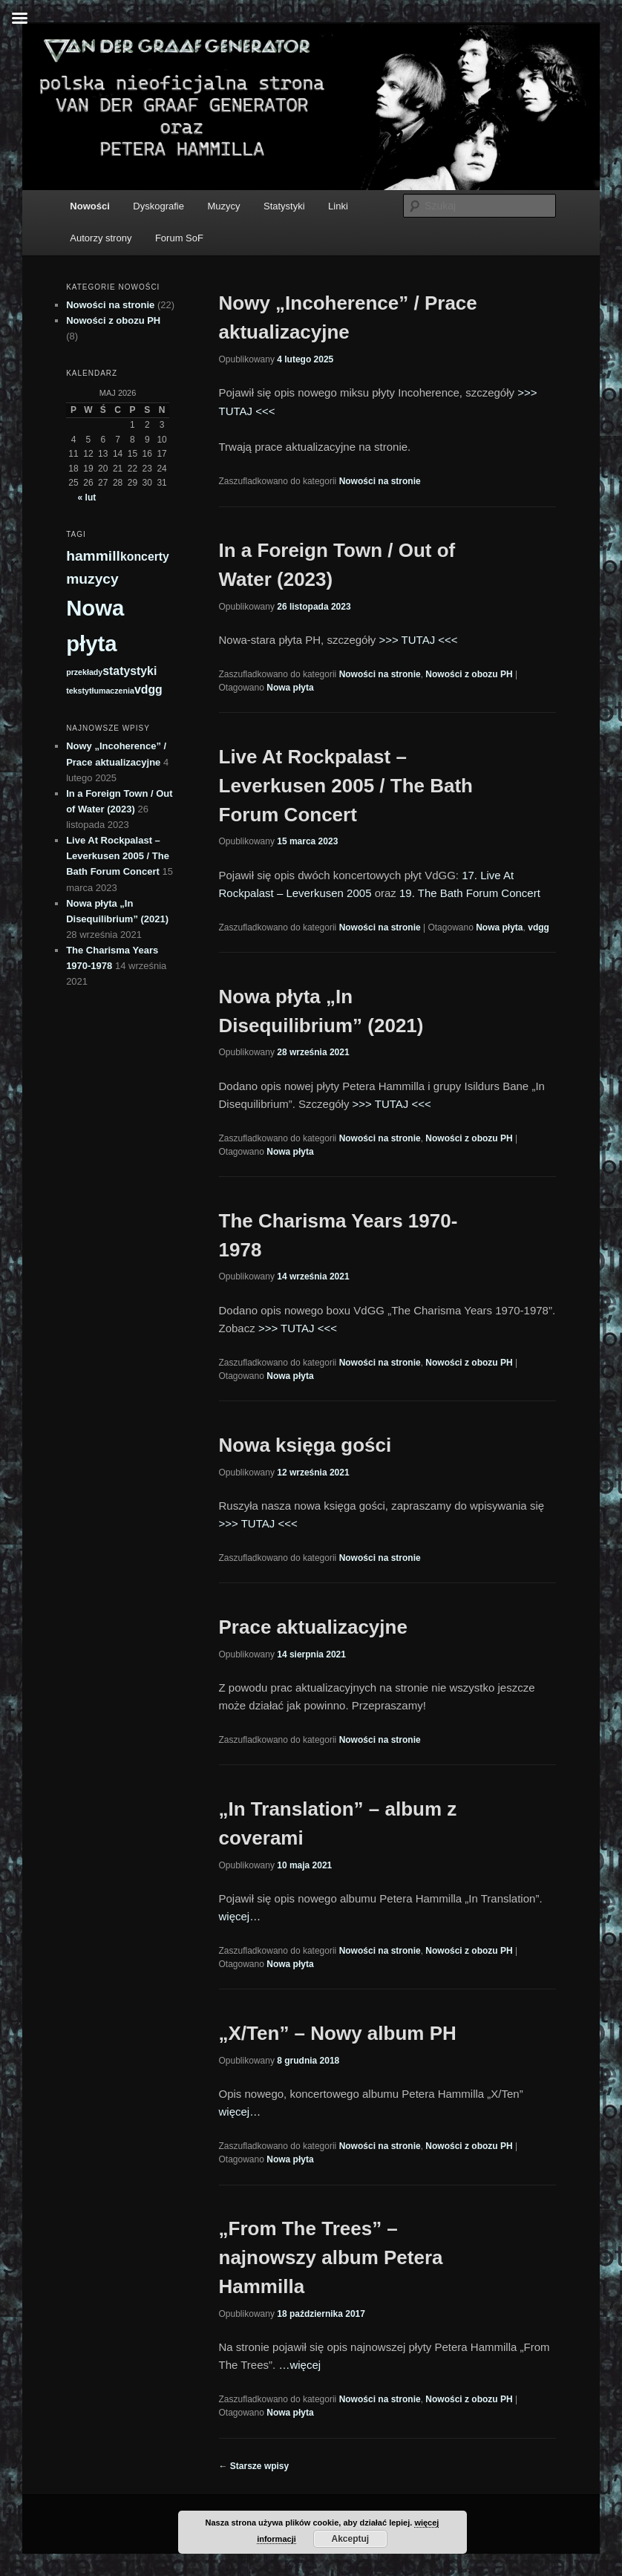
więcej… (240, 1916)
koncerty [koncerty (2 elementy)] (144, 556)
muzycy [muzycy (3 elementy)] (92, 579)
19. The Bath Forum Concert (469, 893)
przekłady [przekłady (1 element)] (84, 672)
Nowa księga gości (305, 1445)
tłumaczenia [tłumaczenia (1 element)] (111, 690)
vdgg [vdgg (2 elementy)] (148, 689)
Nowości (89, 206)
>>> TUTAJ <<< (418, 639)
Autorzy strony (100, 238)
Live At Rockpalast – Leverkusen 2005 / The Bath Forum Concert (346, 786)
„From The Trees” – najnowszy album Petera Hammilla (331, 2257)
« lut (87, 497)
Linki (338, 206)
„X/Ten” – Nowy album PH (337, 2033)
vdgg (538, 927)
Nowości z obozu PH (468, 674)
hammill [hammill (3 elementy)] (93, 556)
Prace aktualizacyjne (313, 1627)
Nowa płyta (289, 687)
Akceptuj (350, 2539)
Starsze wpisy (254, 2466)
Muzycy (223, 206)
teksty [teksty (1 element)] (77, 690)
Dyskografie (158, 206)
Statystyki (284, 206)
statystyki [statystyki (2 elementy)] (129, 671)
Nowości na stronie (380, 481)
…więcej (299, 2364)
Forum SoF (179, 238)
